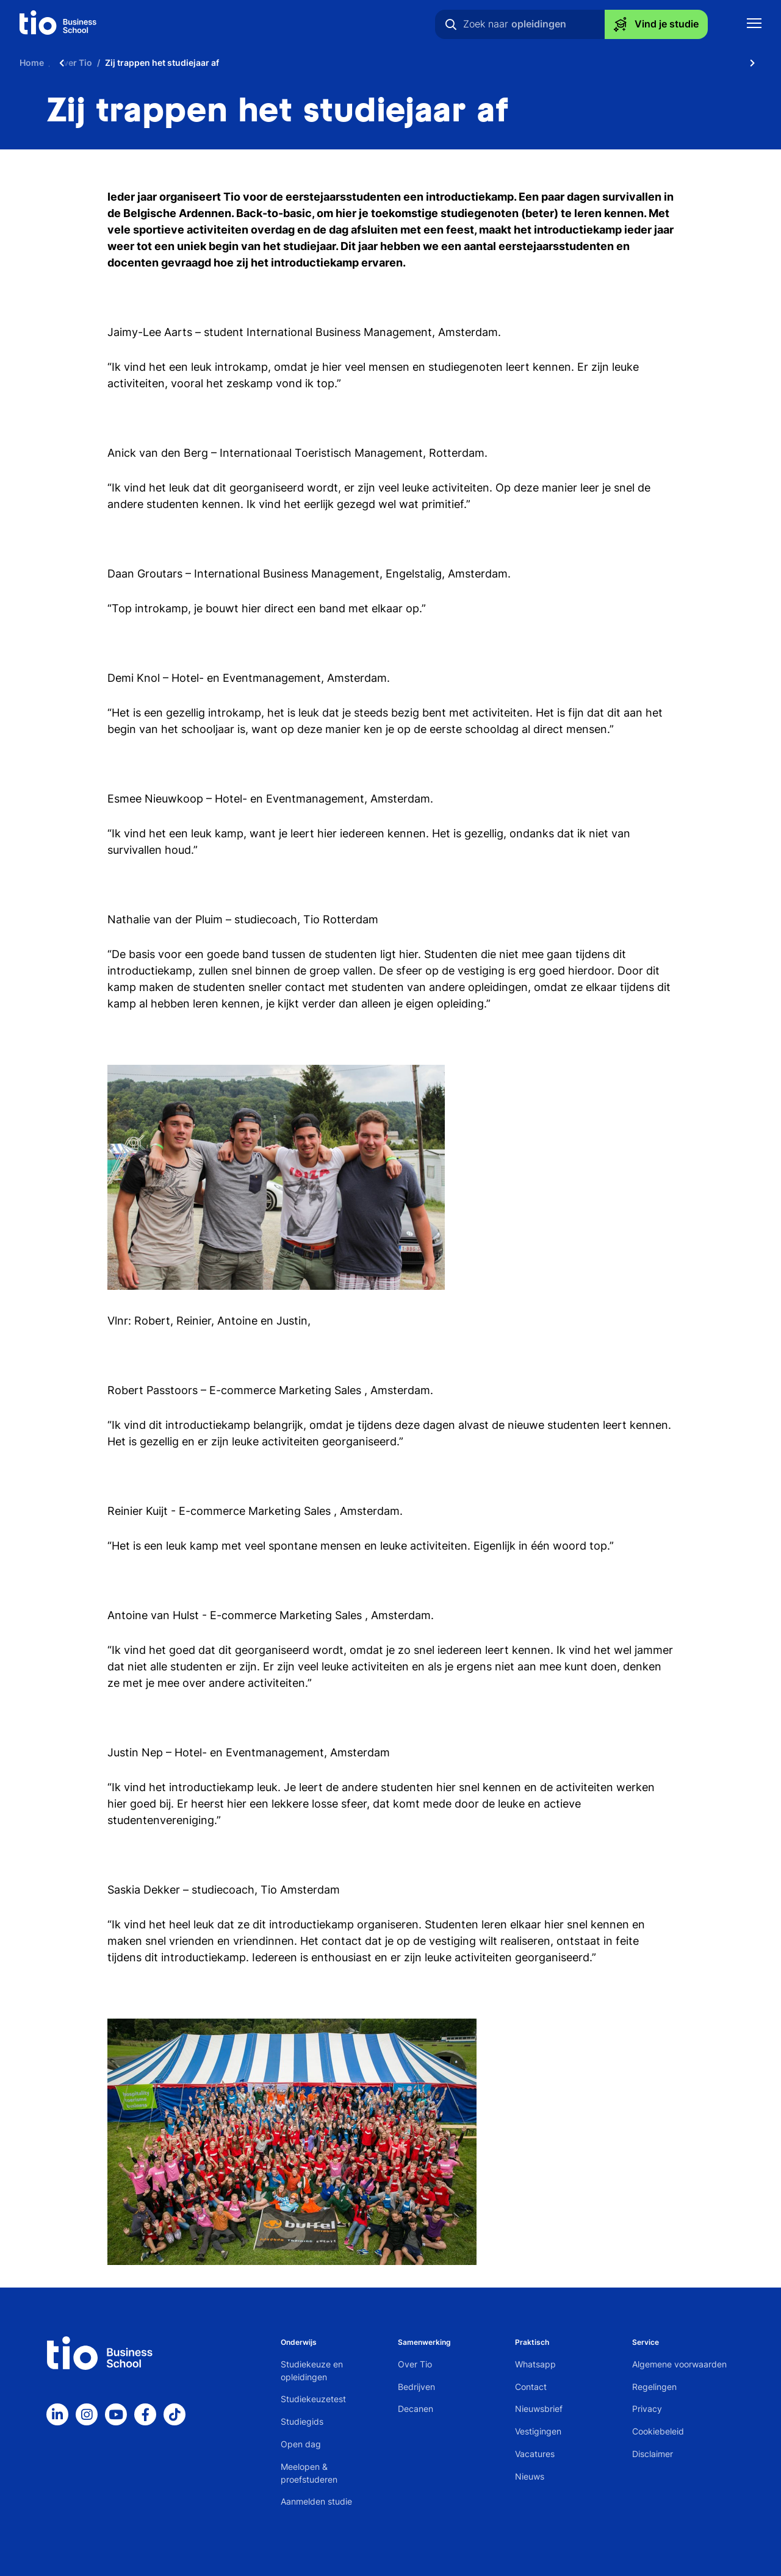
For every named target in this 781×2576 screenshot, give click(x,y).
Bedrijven (416, 2386)
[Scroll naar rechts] (752, 62)
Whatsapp (535, 2364)
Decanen (415, 2408)
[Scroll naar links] (61, 62)
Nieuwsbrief (539, 2408)
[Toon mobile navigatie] (754, 24)
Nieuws (529, 2476)
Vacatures (535, 2454)
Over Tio (415, 2364)
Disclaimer (652, 2454)
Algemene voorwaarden (679, 2364)
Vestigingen (538, 2431)
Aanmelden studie (316, 2501)
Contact (531, 2386)
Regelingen (654, 2386)
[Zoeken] (451, 24)
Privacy (647, 2408)
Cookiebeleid (658, 2431)
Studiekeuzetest (313, 2399)
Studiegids (302, 2421)
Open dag (301, 2444)
